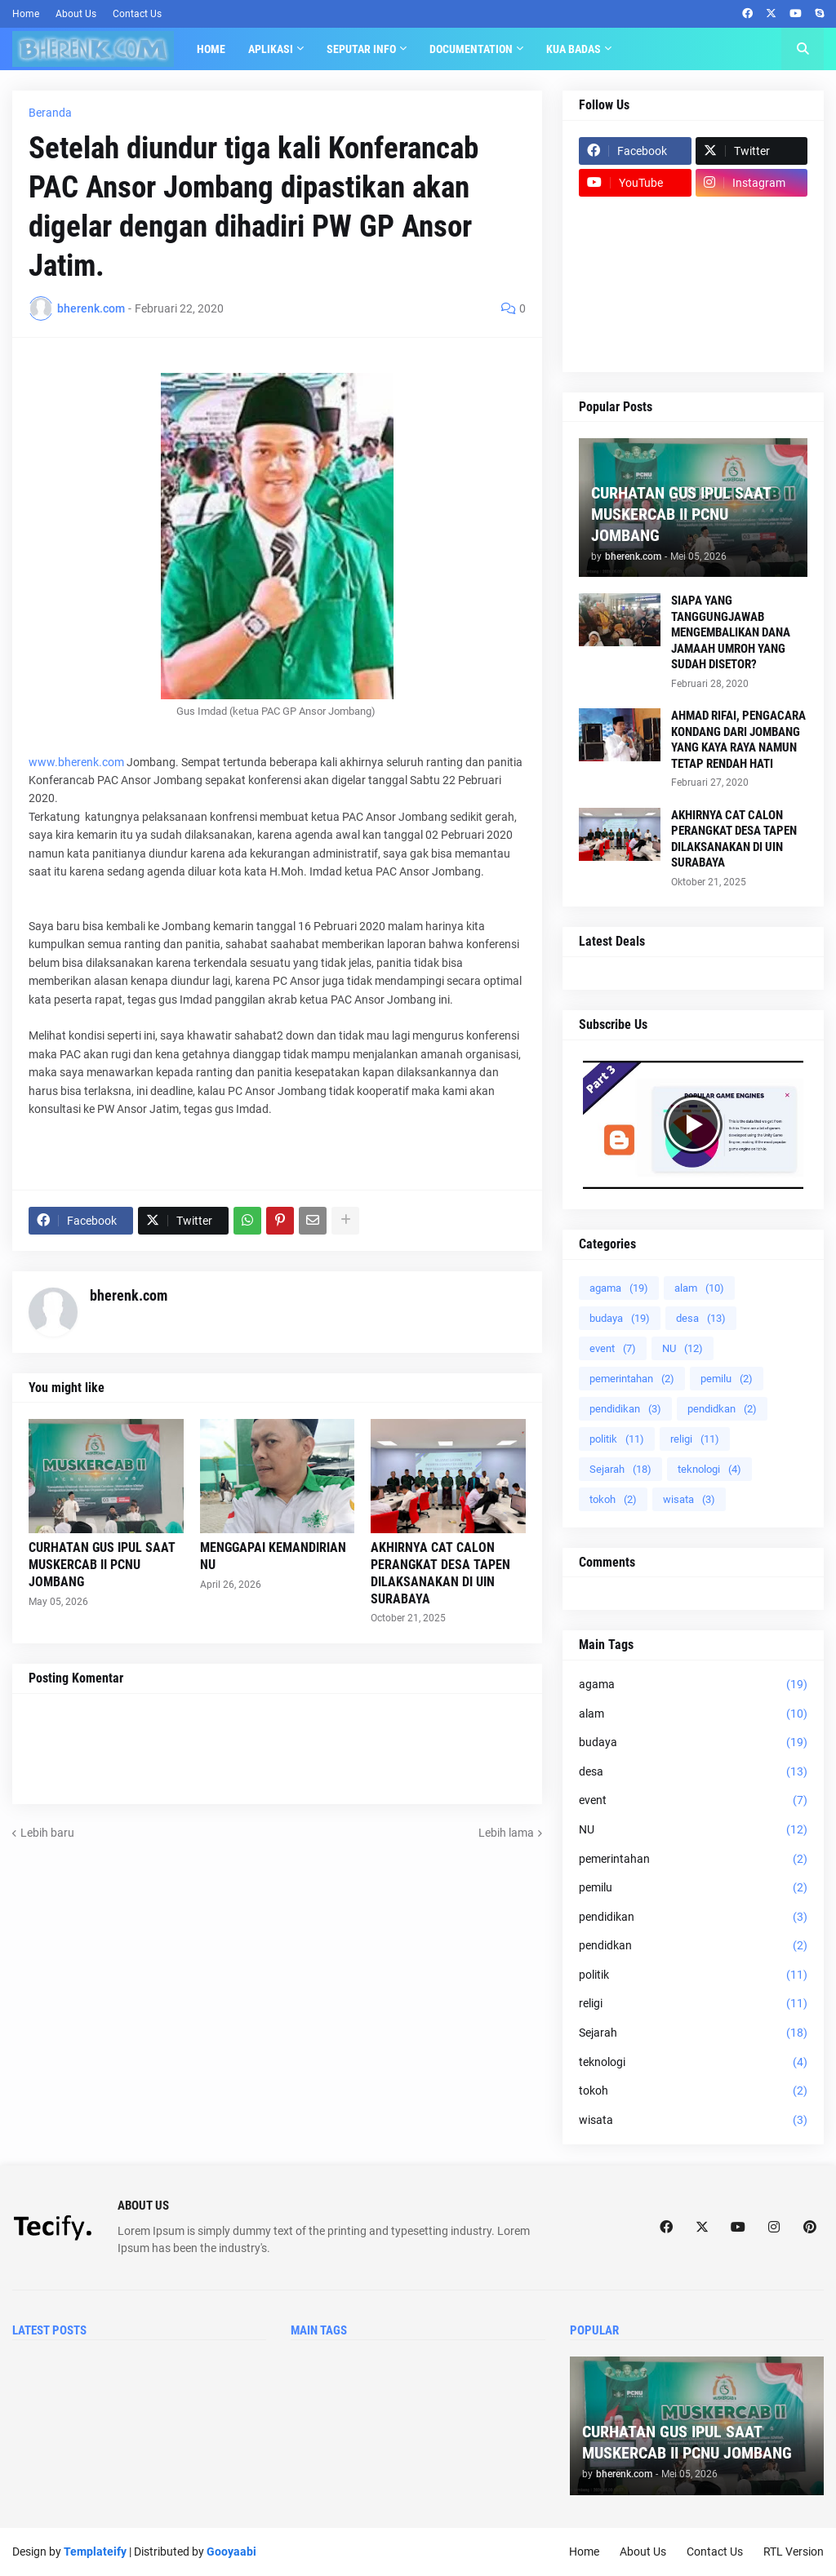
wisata (689, 1499)
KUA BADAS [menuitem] (573, 48)
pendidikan (625, 1409)
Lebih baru (47, 1832)
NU (682, 1348)
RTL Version (793, 2551)
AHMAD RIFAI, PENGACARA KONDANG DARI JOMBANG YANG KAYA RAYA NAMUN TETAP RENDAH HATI (738, 739)
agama (618, 1288)
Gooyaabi (231, 2551)
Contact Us (137, 14)
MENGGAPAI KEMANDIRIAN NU (273, 1556)
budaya (619, 1318)
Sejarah (620, 1469)
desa (701, 1318)
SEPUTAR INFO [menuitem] (361, 48)
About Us (76, 14)
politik (616, 1439)
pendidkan (722, 1409)
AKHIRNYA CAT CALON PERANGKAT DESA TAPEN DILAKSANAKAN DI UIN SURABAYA (440, 1573)
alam (699, 1288)
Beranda (50, 112)
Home (25, 14)
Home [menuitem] (211, 48)
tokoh (613, 1499)
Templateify (95, 2551)
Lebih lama (506, 1832)
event (612, 1348)
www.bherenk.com (76, 762)
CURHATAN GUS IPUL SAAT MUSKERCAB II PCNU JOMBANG (102, 1564)
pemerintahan (631, 1378)
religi (694, 1439)
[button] (802, 49)
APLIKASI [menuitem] (270, 48)
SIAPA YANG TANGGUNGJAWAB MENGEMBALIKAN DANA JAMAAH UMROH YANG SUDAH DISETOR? (730, 632)
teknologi (709, 1469)
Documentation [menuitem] (471, 48)
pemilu (726, 1378)
